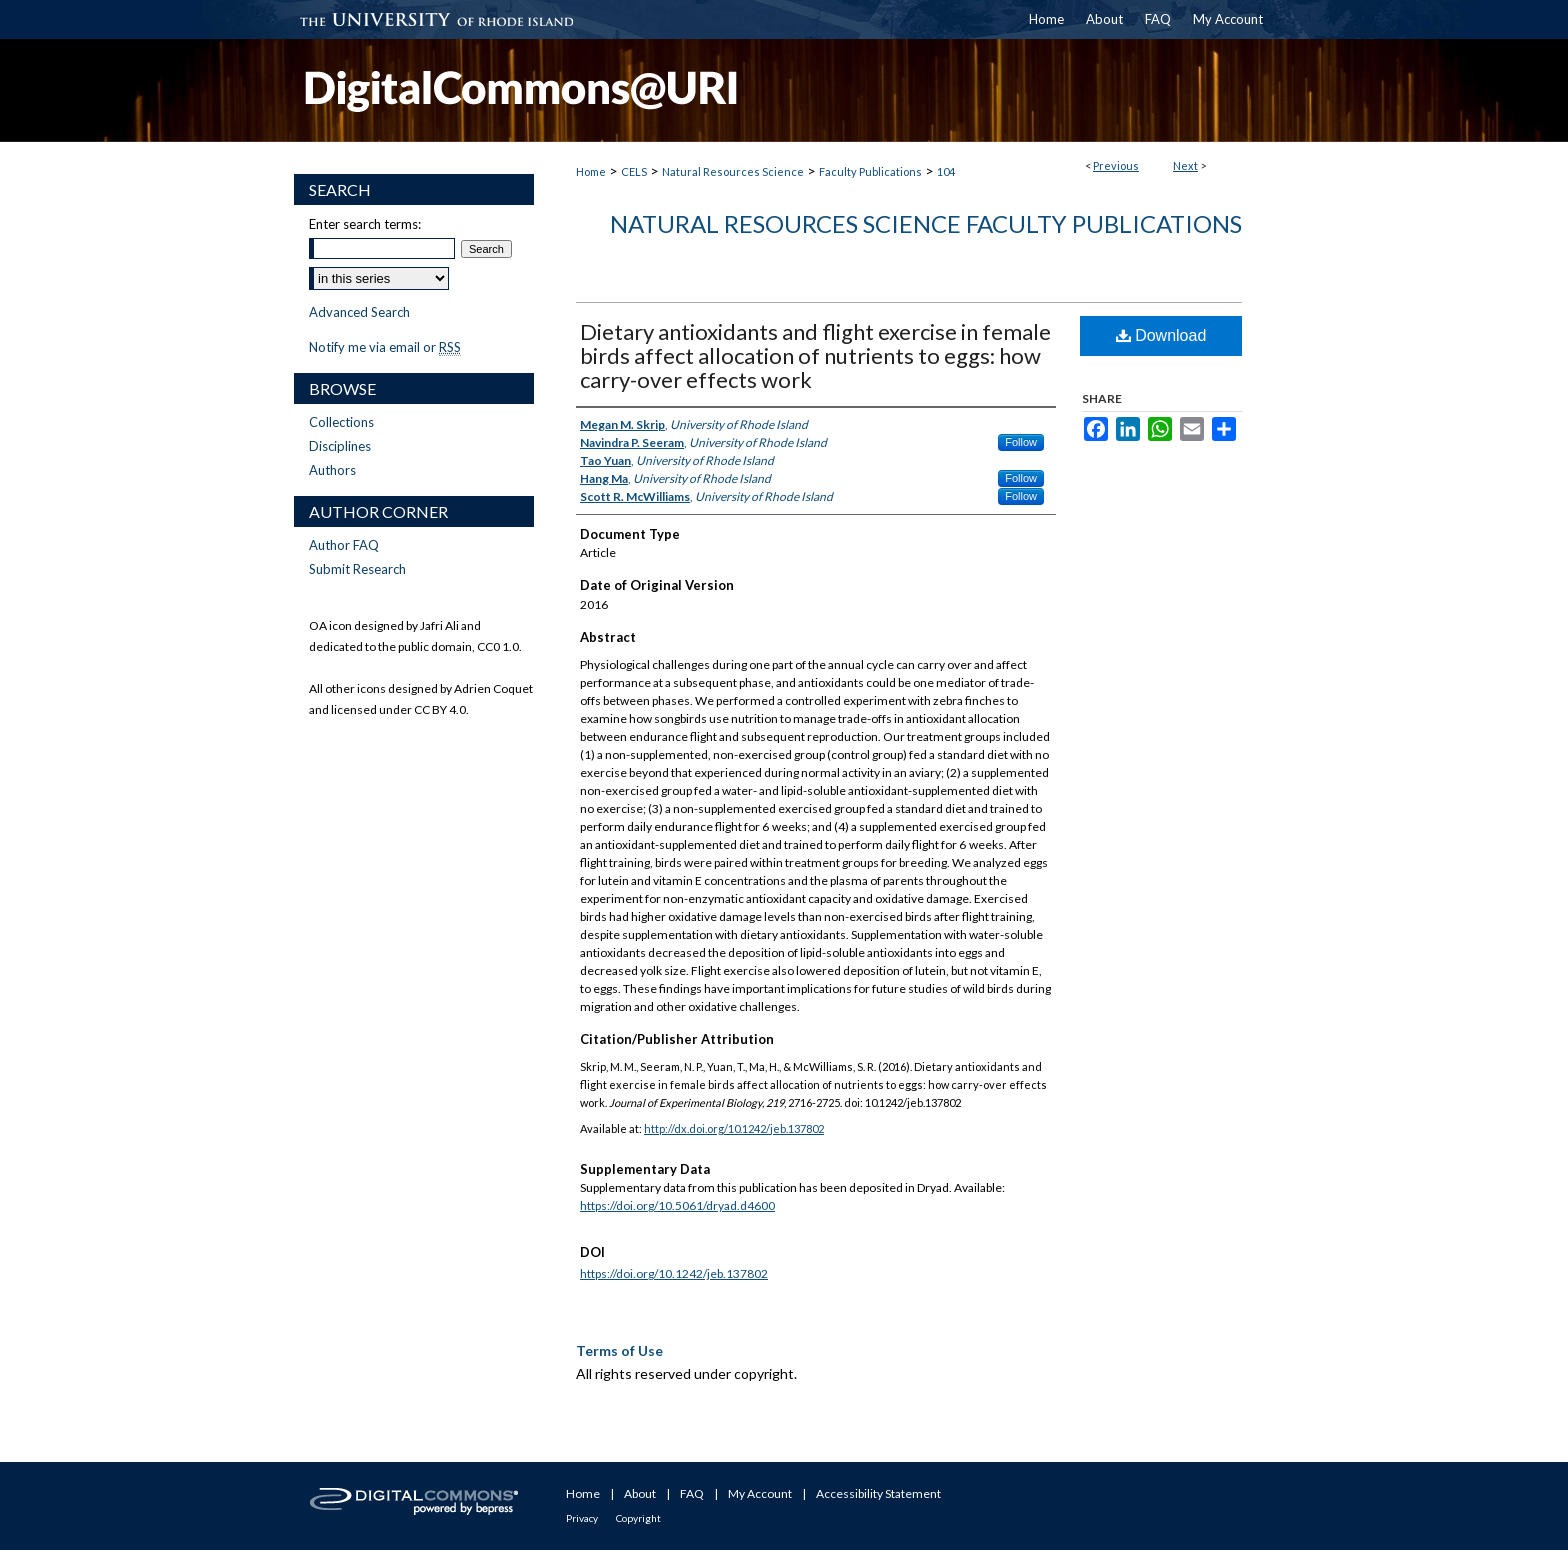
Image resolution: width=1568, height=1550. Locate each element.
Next (1185, 165)
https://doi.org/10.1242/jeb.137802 (674, 1273)
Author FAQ (344, 545)
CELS (634, 171)
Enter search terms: (365, 224)
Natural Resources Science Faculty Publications (926, 223)
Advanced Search (359, 312)
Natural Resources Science (733, 171)
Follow (1021, 442)
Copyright (638, 1518)
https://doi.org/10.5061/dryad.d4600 (677, 1205)
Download (1161, 335)
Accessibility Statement (878, 1493)
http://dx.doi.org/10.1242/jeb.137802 (734, 1128)
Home (591, 171)
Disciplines (340, 446)
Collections (341, 422)
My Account (760, 1493)
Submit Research (357, 569)
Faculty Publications (870, 171)
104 (946, 171)
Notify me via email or (385, 347)
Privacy (582, 1518)
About (640, 1493)
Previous (1116, 165)
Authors (332, 470)
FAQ (692, 1493)
